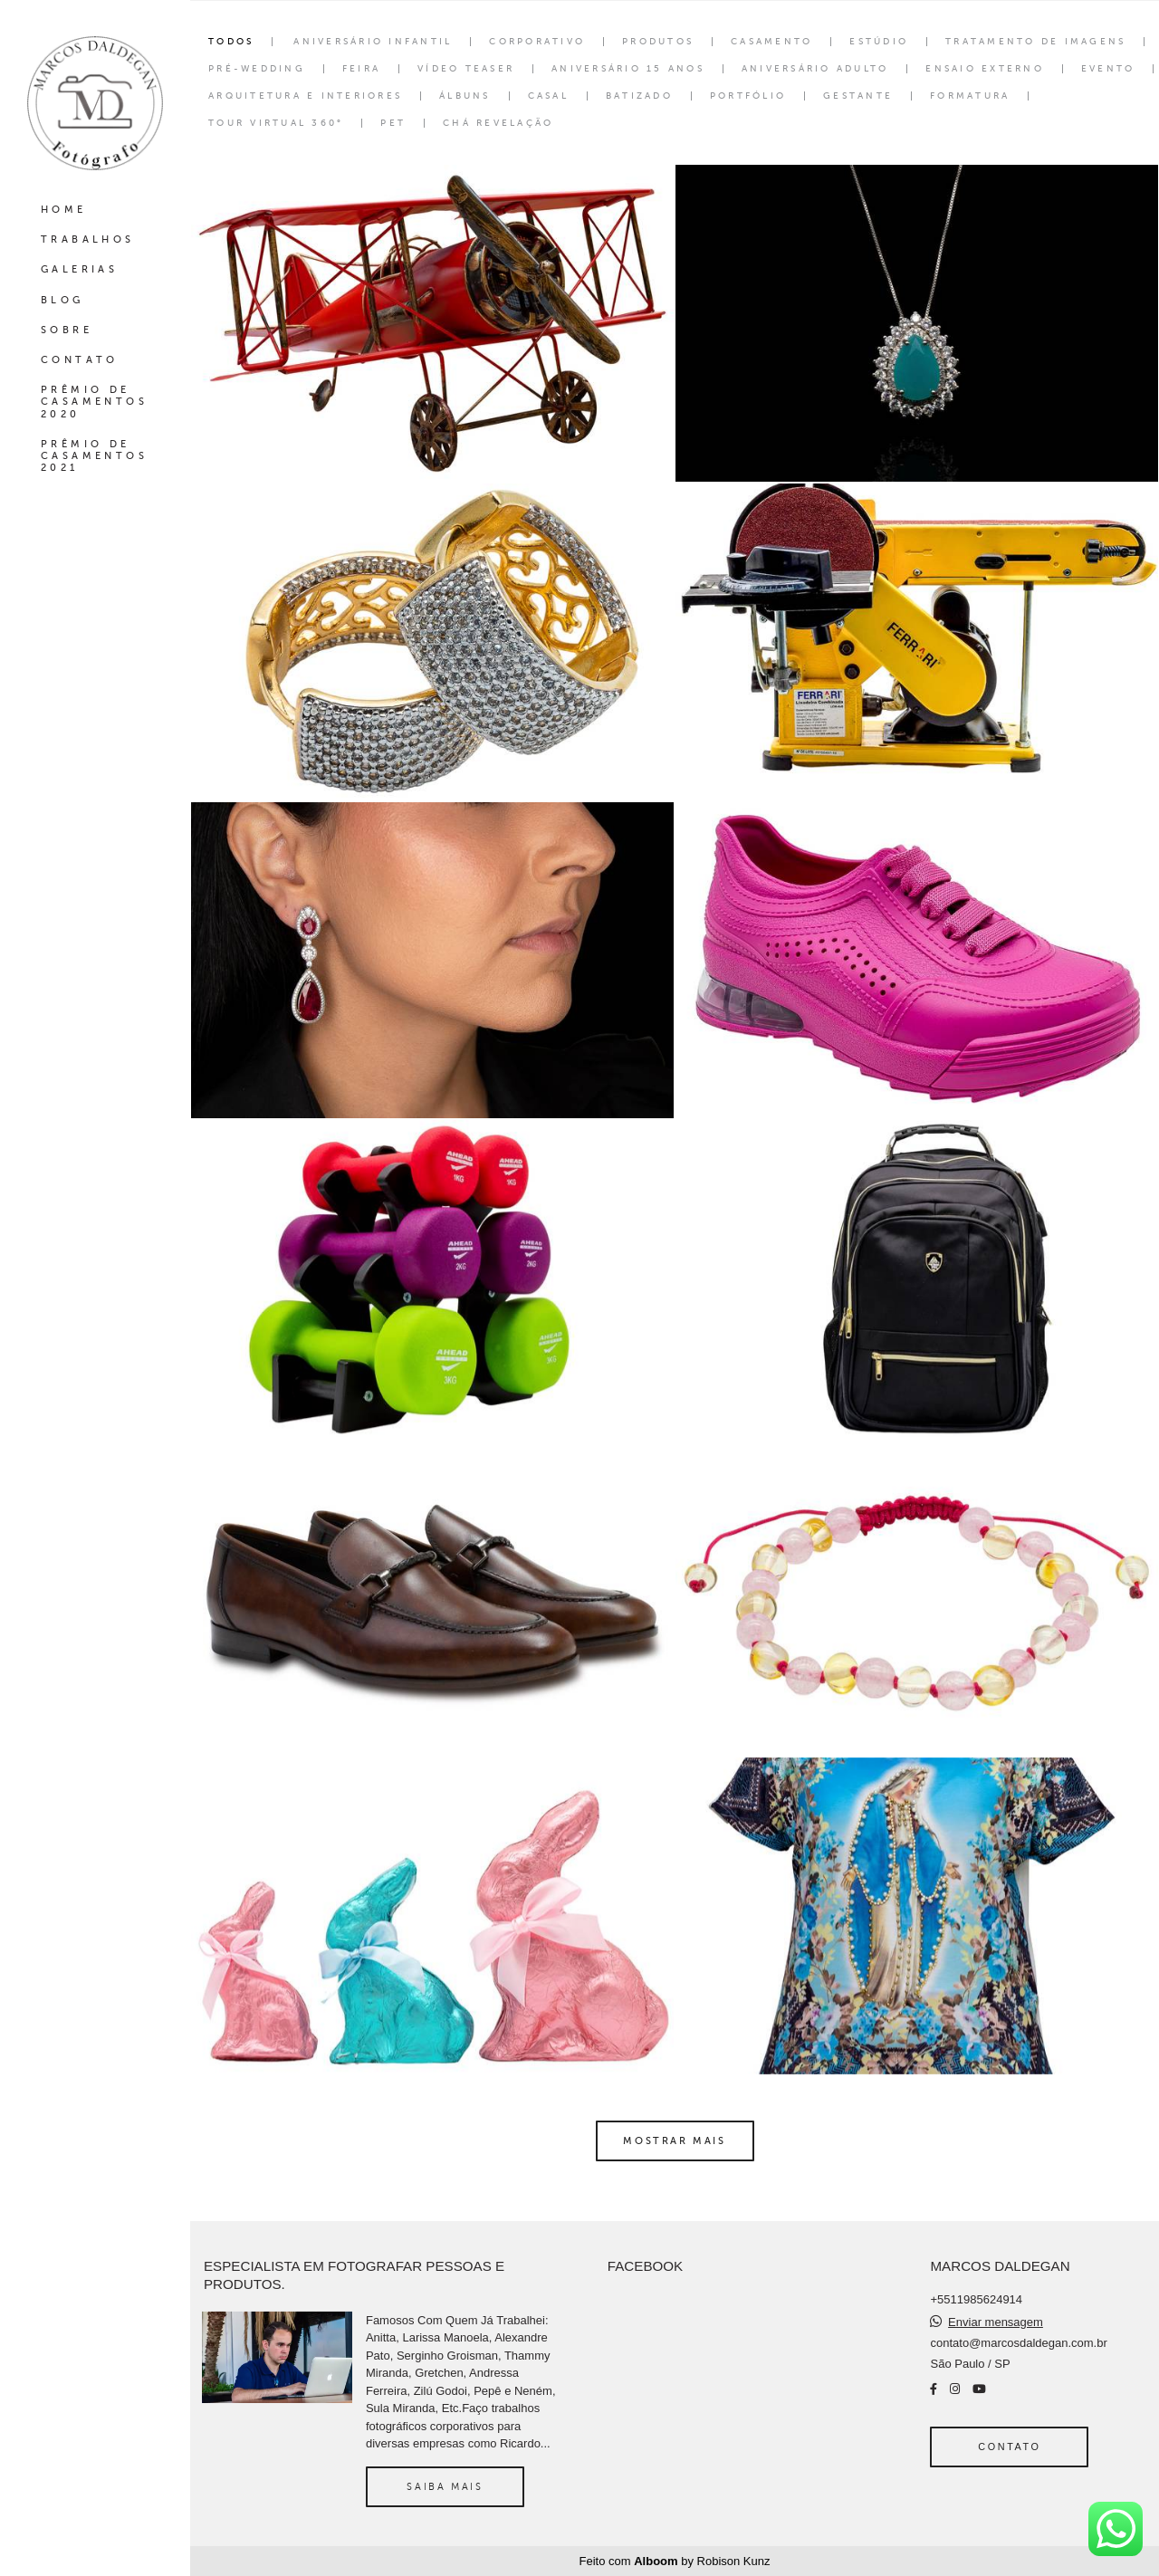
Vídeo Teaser (465, 68)
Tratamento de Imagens (1035, 41)
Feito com (675, 2561)
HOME (64, 209)
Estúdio (878, 41)
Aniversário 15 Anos (627, 68)
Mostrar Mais (674, 2140)
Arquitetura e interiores (305, 96)
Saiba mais (445, 2486)
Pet (393, 123)
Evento (1108, 68)
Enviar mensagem (995, 2322)
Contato (1009, 2446)
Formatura (970, 96)
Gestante (858, 96)
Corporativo (537, 41)
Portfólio (748, 96)
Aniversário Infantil (372, 41)
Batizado (639, 96)
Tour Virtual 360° (275, 123)
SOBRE (66, 330)
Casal (548, 96)
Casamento (771, 41)
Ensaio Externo (984, 68)
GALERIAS (79, 269)
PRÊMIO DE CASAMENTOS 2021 (94, 456)
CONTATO (80, 360)
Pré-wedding (256, 68)
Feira (361, 68)
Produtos (658, 41)
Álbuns (465, 96)
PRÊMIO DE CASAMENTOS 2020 (94, 401)
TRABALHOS (88, 239)
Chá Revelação (498, 123)
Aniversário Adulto (815, 68)
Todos (231, 41)
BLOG (62, 300)
